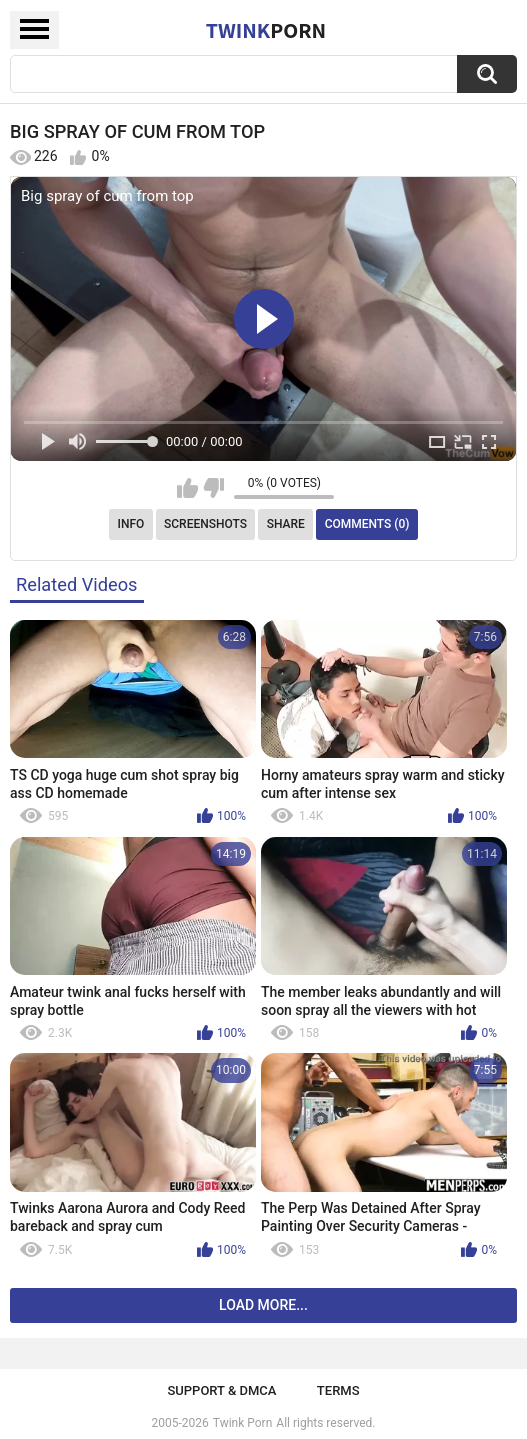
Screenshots (205, 524)
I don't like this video (213, 488)
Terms (338, 1390)
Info (131, 524)
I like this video (187, 488)
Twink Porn (242, 1423)
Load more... (263, 1305)
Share (286, 524)
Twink (266, 30)
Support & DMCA (221, 1390)
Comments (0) (367, 524)
